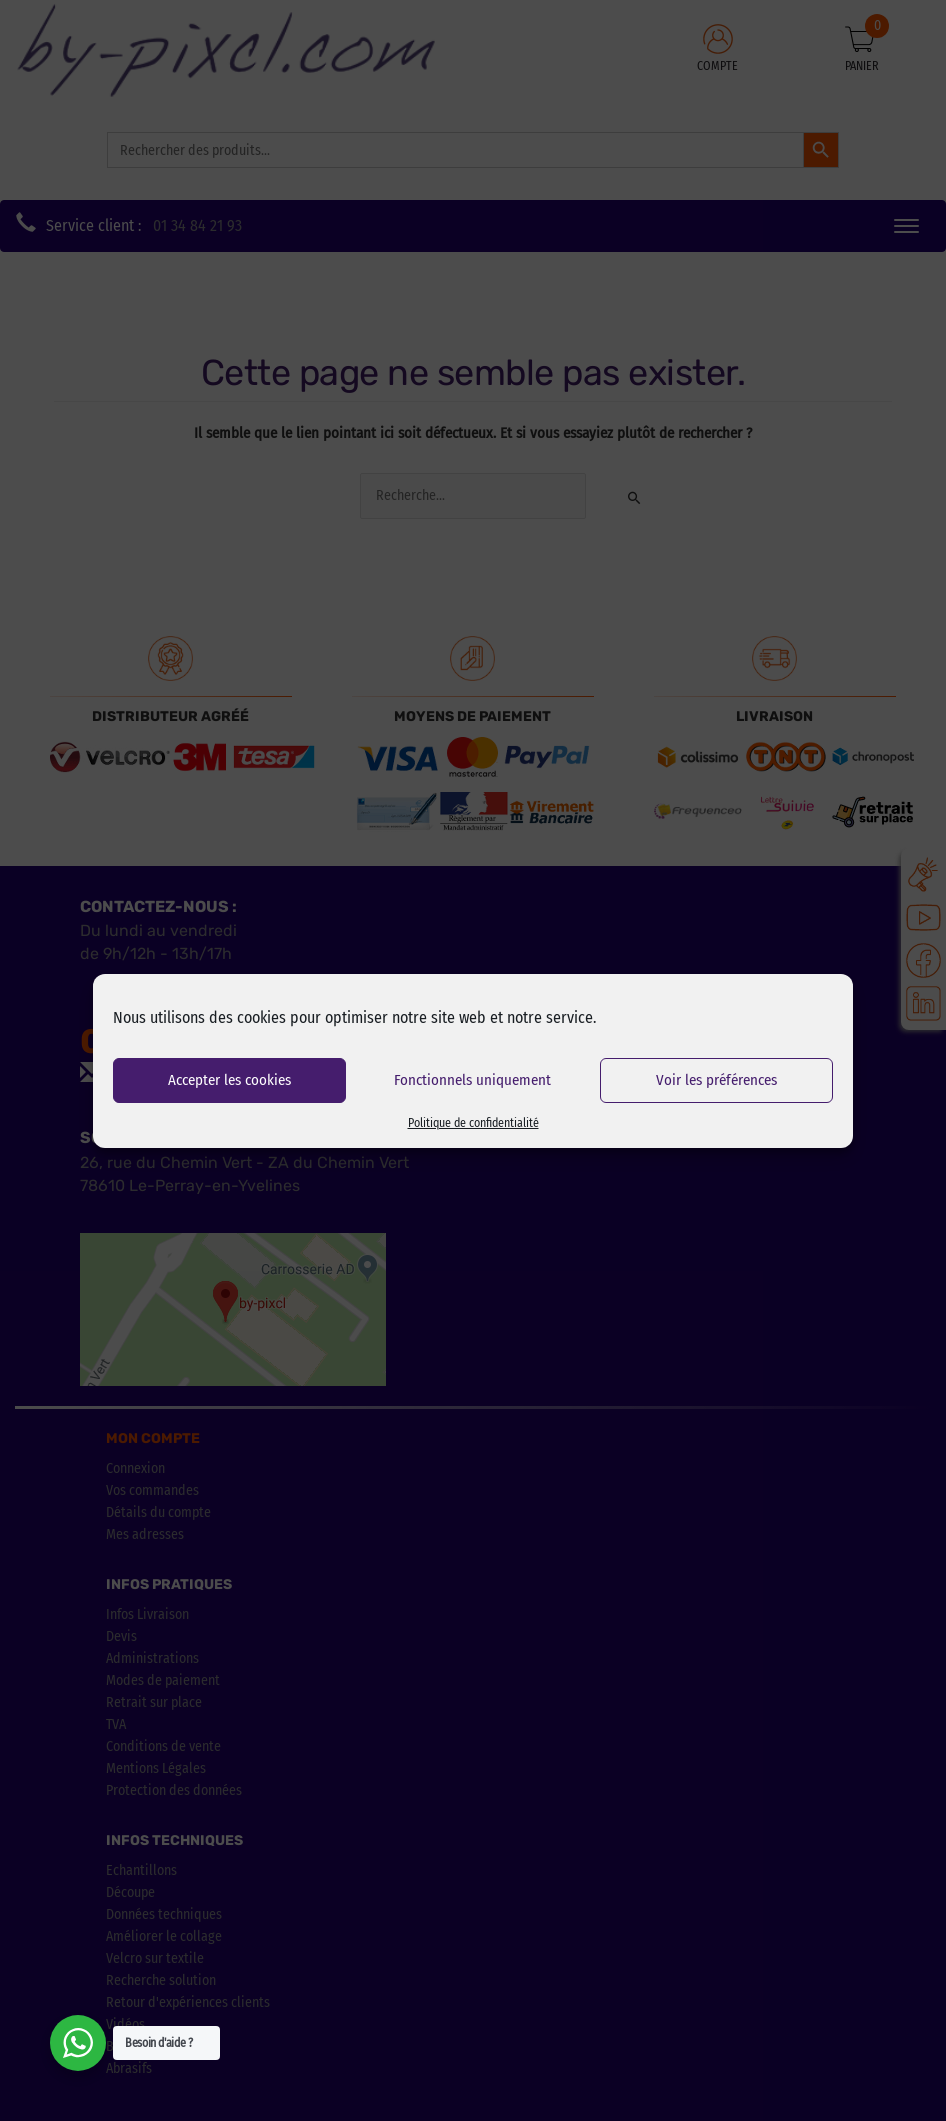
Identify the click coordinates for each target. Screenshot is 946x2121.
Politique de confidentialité (473, 1123)
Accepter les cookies (229, 1080)
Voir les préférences (716, 1080)
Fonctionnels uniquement (472, 1080)
